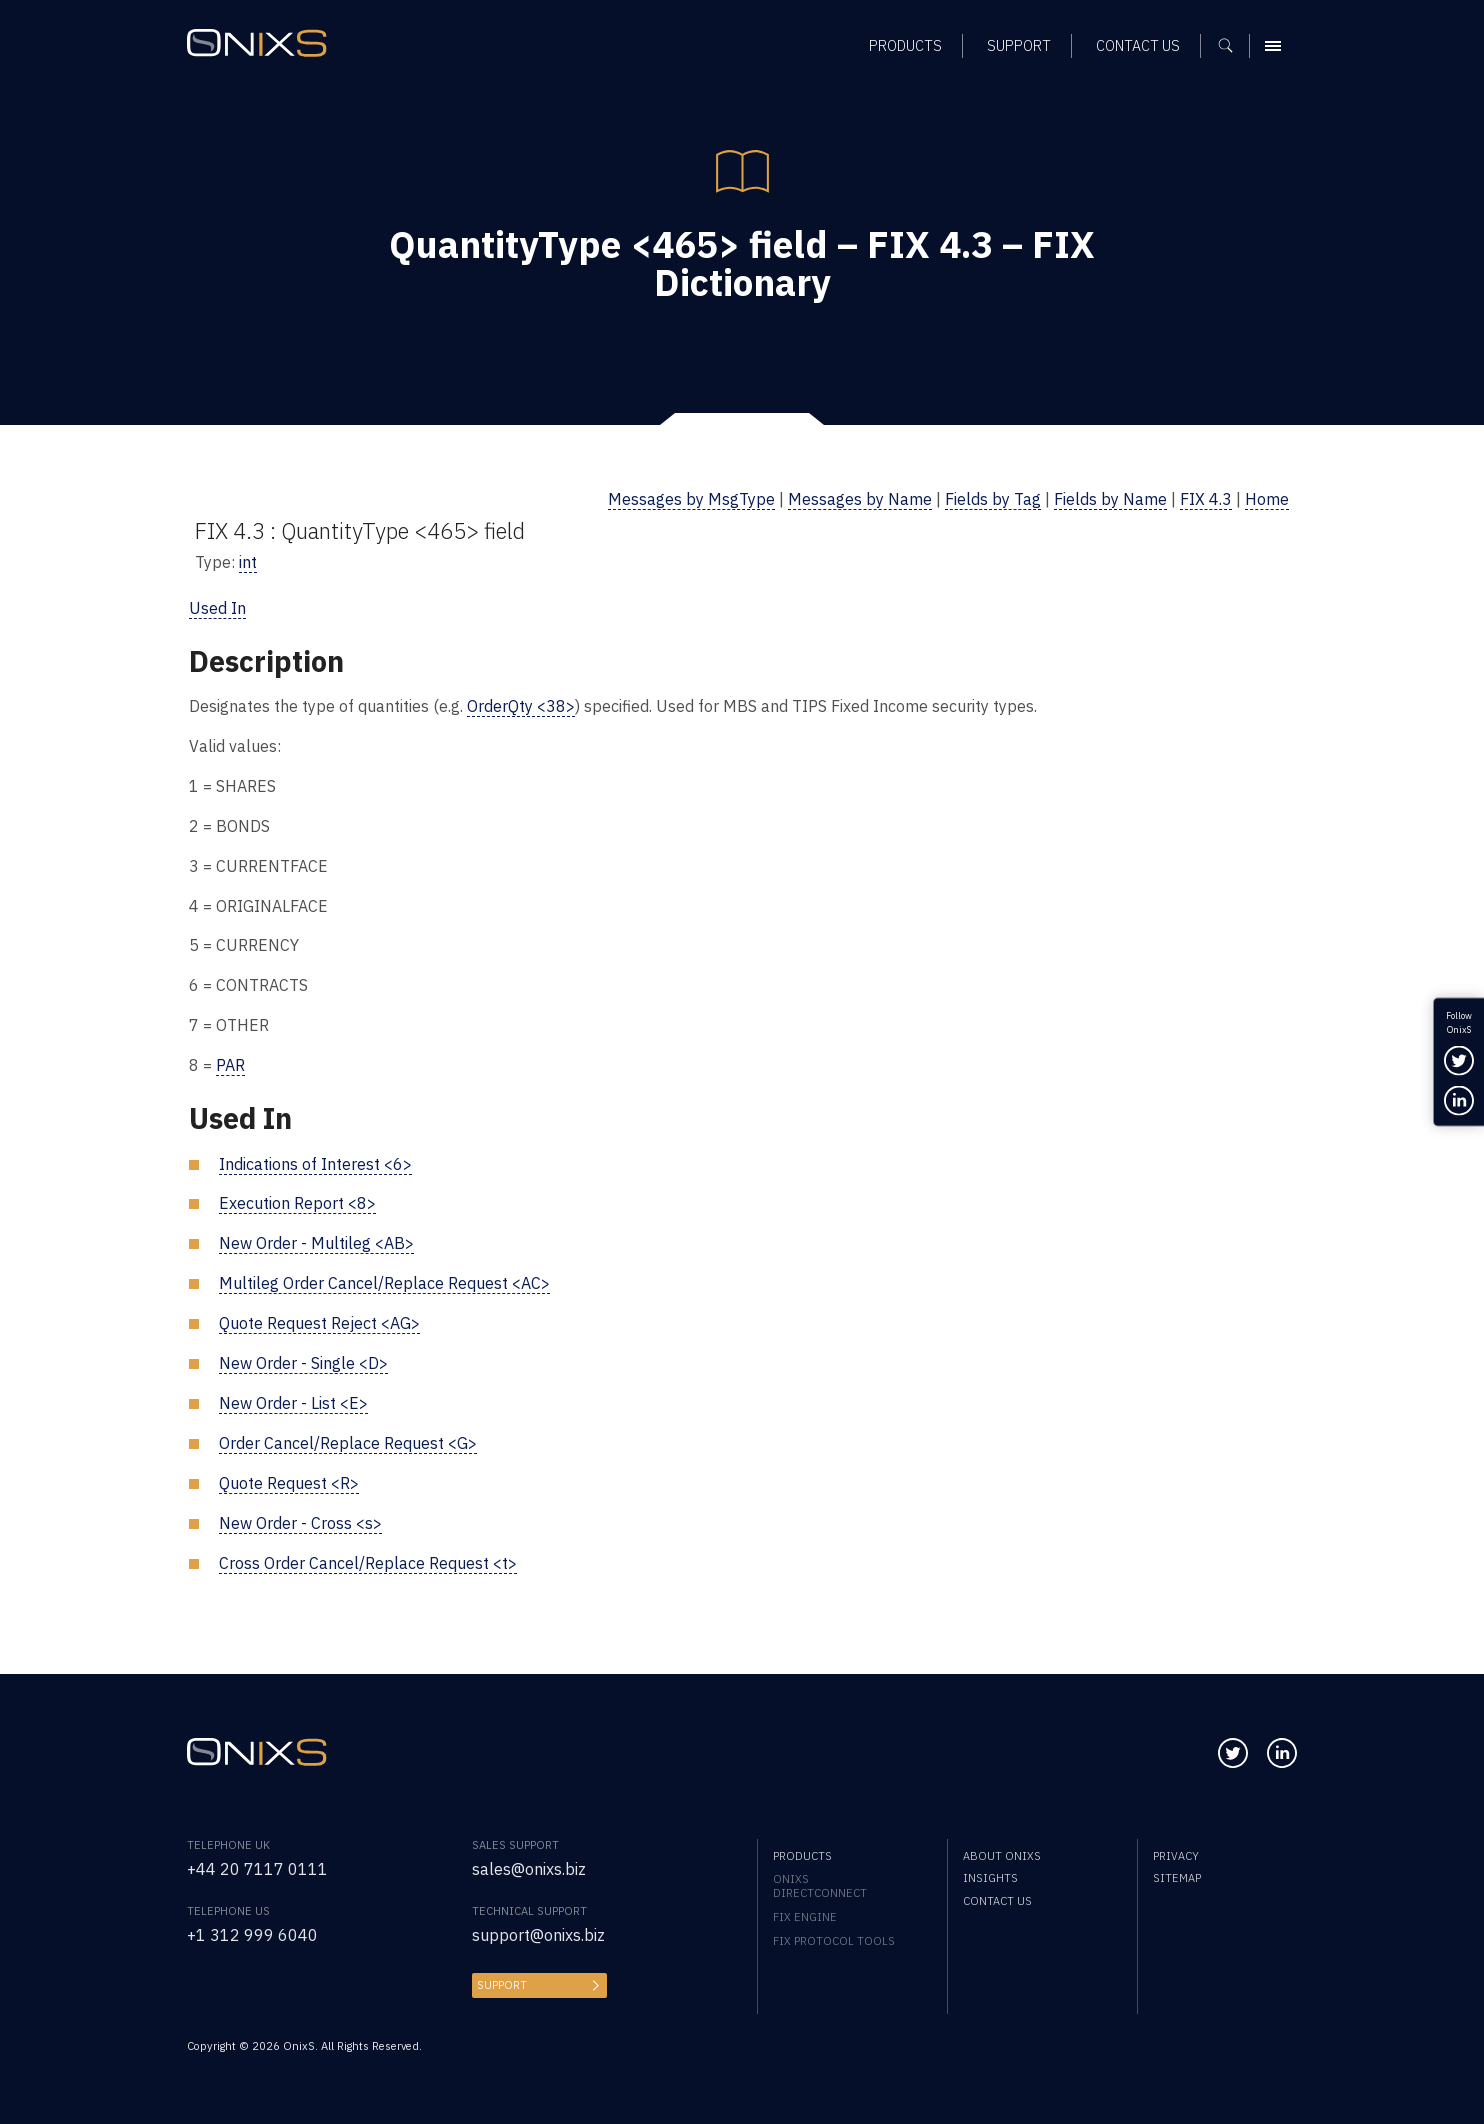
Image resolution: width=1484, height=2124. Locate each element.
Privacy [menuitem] (1176, 1856)
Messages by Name (860, 499)
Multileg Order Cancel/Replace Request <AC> (384, 1283)
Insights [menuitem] (990, 1878)
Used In (217, 608)
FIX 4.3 (1206, 499)
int (248, 562)
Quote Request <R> (289, 1483)
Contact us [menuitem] (997, 1901)
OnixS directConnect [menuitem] (820, 1886)
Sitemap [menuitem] (1177, 1878)
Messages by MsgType (691, 499)
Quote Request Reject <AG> (319, 1323)
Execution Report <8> (297, 1203)
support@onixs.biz (538, 1935)
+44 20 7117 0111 (257, 1869)
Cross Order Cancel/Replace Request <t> (368, 1563)
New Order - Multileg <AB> (316, 1243)
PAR (230, 1065)
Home (1267, 499)
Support (502, 1985)
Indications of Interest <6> (315, 1164)
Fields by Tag (993, 499)
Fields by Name (1110, 499)
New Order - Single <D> (303, 1363)
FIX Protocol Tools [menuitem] (834, 1941)
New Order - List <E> (293, 1403)
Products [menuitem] (802, 1856)
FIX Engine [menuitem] (805, 1917)
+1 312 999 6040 (252, 1935)
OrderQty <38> (521, 706)
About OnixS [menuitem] (1002, 1856)
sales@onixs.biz (529, 1869)
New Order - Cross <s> (300, 1523)
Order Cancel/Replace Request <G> (348, 1443)
